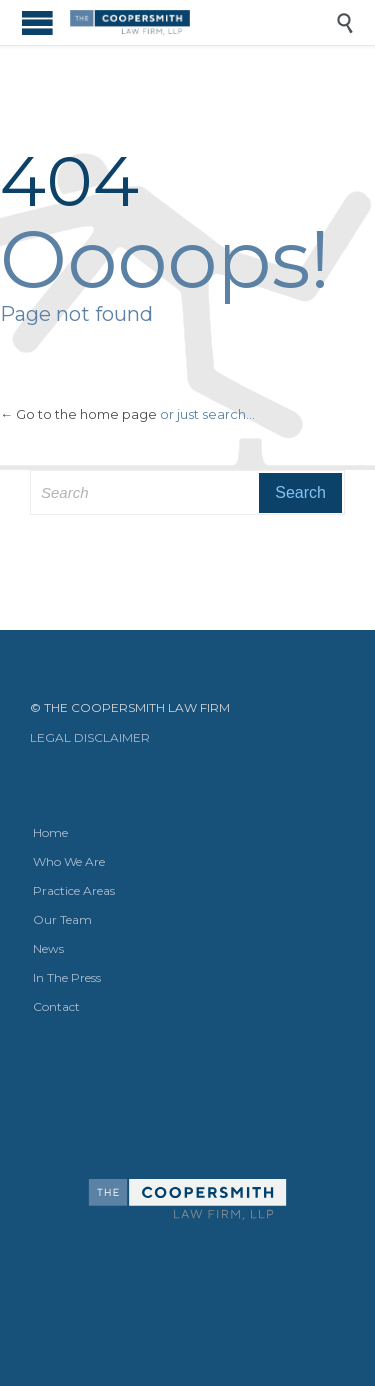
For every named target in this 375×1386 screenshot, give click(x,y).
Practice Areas (74, 890)
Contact (56, 1006)
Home (50, 832)
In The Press (67, 977)
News (48, 948)
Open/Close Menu (37, 22)
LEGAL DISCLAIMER (90, 737)
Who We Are (69, 861)
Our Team (62, 919)
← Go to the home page (78, 414)
